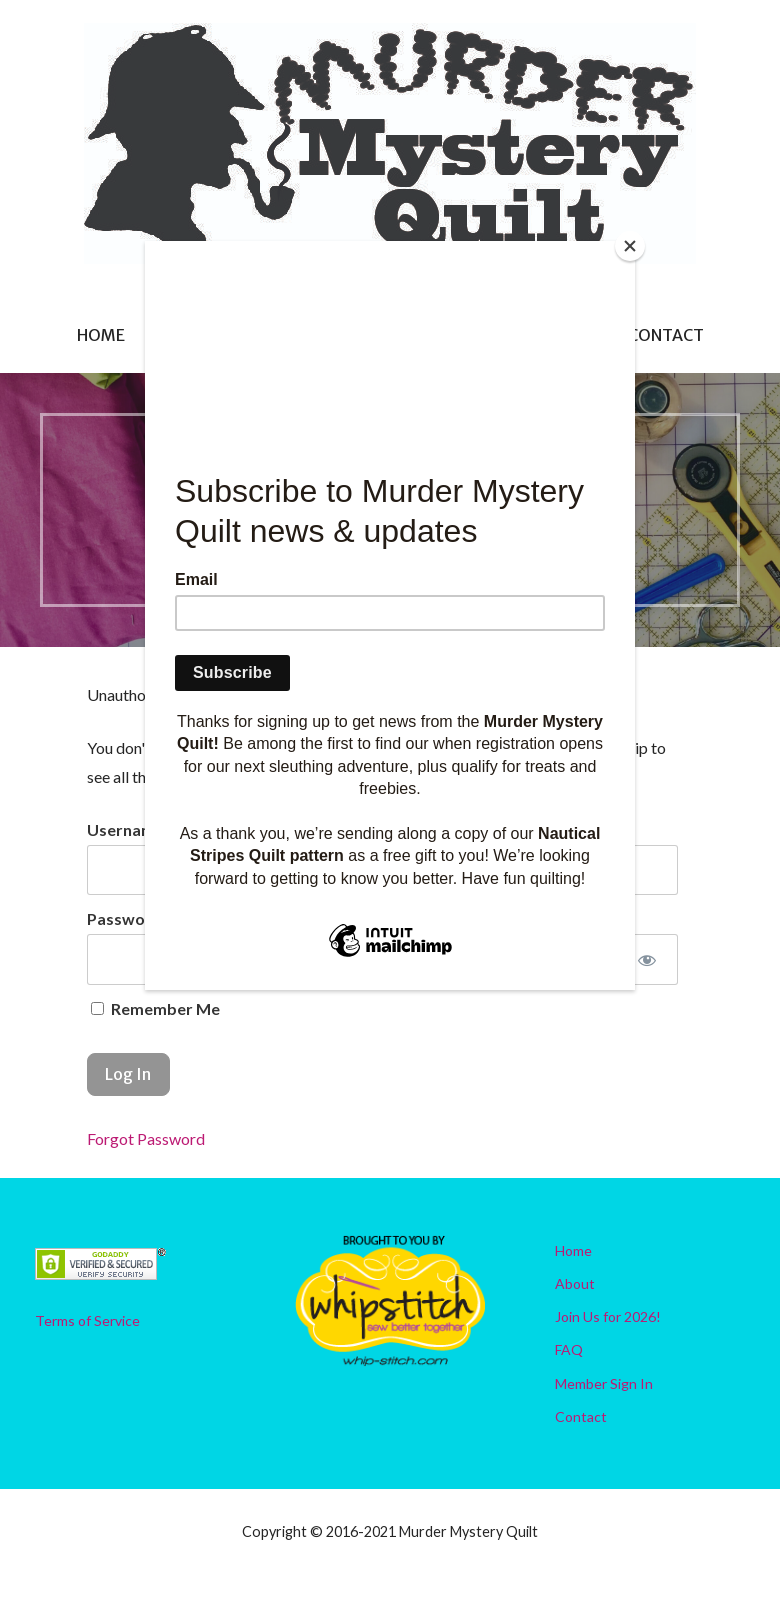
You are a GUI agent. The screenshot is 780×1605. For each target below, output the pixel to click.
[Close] (630, 246)
